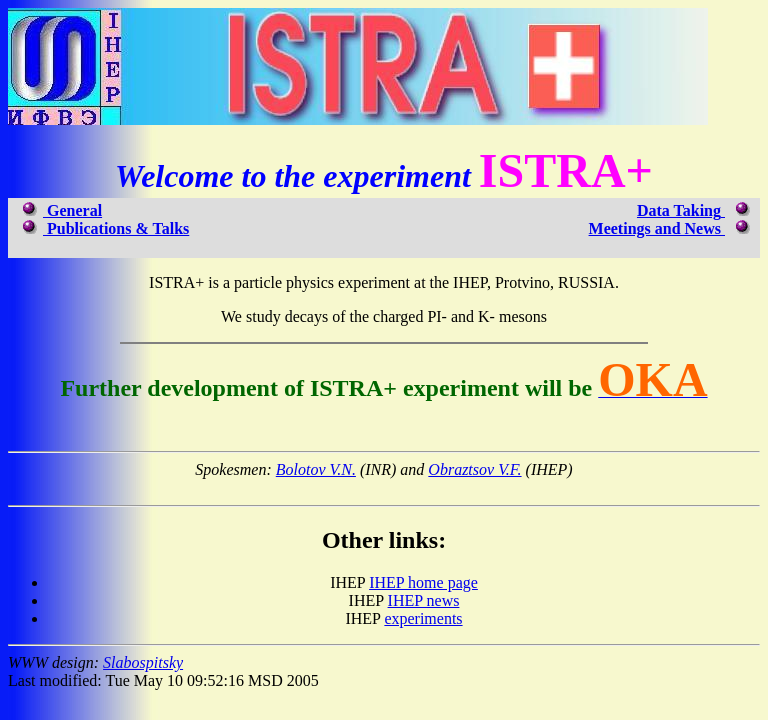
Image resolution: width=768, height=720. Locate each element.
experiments (423, 618)
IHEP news (424, 600)
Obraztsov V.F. (474, 469)
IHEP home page (423, 582)
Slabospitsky (143, 662)
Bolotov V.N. (316, 469)
